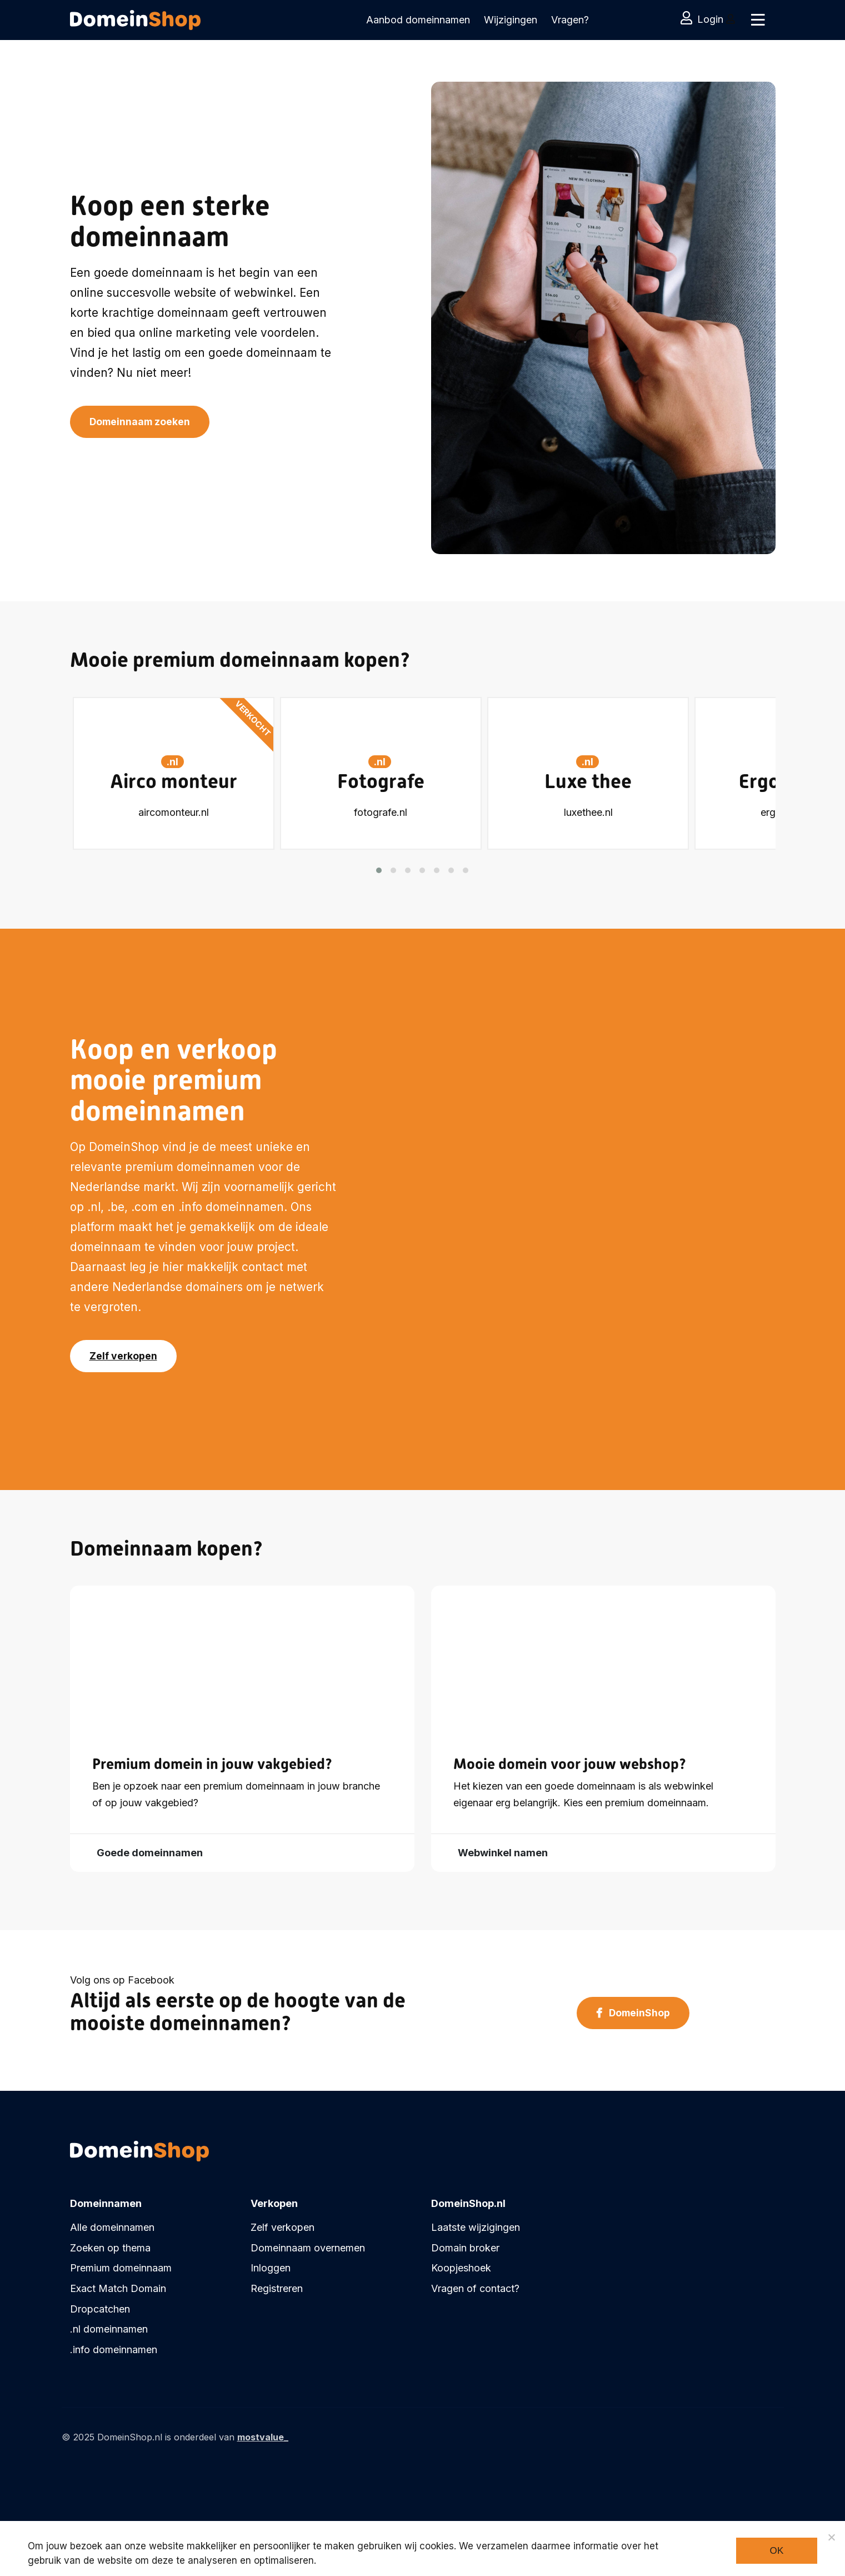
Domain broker (465, 2248)
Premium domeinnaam (121, 2268)
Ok (776, 2550)
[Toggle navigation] (757, 20)
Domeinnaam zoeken (141, 423)
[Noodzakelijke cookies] (831, 2537)
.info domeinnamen (113, 2349)
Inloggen (271, 2268)
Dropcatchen (100, 2309)
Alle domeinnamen (112, 2227)
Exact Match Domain (118, 2288)
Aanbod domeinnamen (418, 20)
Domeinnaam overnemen (308, 2248)
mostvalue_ (262, 2437)
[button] (379, 868)
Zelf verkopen (123, 1357)
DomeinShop (633, 2014)
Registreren (277, 2288)
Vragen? (570, 20)
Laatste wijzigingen (475, 2227)
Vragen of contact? (475, 2288)
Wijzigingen (510, 20)
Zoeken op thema (110, 2248)
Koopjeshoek (461, 2268)
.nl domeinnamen (109, 2329)
